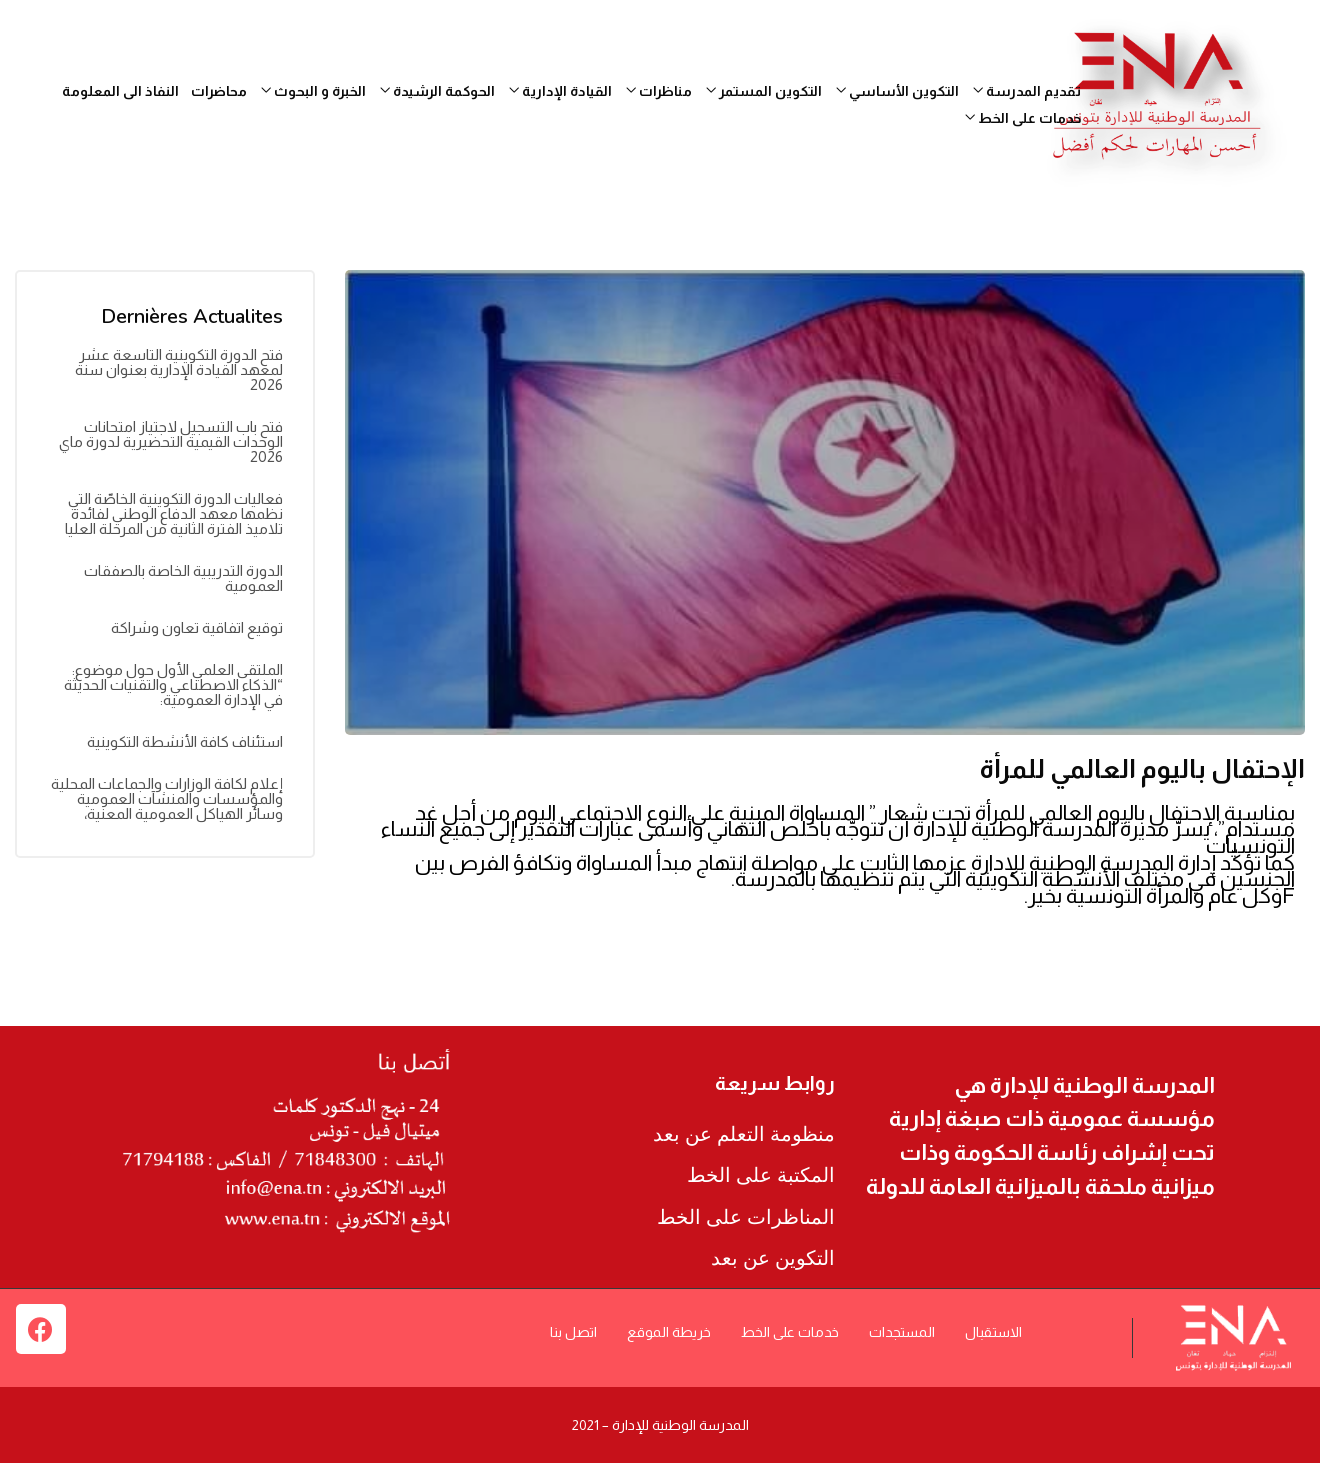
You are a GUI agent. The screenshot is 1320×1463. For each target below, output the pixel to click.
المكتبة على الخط (761, 1175)
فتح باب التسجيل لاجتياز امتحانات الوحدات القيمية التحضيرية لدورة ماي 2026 (171, 441)
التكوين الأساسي (897, 91)
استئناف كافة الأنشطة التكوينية (185, 741)
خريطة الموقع (669, 1332)
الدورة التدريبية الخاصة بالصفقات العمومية (183, 578)
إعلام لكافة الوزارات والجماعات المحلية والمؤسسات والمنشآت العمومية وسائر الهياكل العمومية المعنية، (167, 798)
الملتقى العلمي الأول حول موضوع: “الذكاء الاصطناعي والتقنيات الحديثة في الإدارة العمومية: (173, 684)
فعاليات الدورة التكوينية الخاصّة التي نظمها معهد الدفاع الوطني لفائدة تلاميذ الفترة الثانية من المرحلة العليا (174, 513)
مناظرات (659, 91)
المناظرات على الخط (746, 1217)
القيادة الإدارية (560, 91)
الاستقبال (993, 1332)
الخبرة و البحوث (313, 91)
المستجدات (902, 1332)
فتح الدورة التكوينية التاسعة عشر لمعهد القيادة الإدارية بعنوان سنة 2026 (179, 369)
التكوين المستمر (764, 91)
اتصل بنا (573, 1332)
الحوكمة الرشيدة (437, 91)
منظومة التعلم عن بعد (744, 1134)
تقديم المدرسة (1027, 91)
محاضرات (219, 91)
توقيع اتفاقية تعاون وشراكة (197, 627)
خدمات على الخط (1023, 118)
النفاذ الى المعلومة (120, 91)
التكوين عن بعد (773, 1258)
